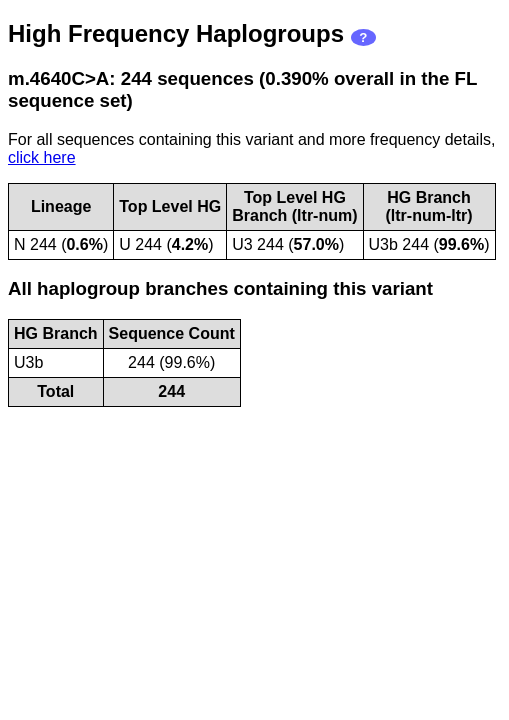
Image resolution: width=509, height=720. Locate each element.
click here (42, 157)
